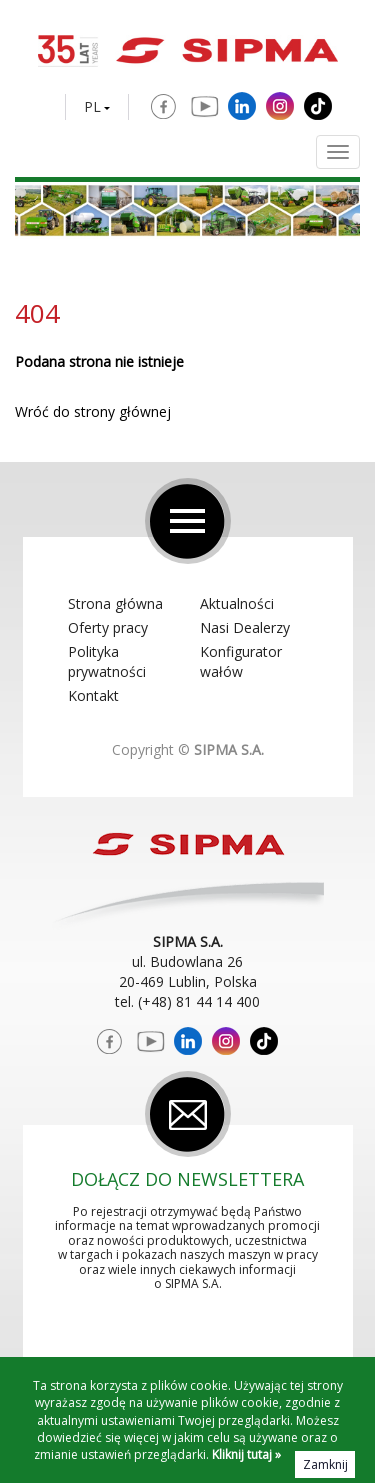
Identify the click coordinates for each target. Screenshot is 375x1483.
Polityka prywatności (107, 661)
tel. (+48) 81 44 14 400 (187, 1001)
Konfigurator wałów (241, 661)
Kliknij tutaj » (246, 1454)
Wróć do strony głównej (93, 411)
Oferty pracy (108, 627)
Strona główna (115, 603)
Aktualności (237, 603)
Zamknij (325, 1464)
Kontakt (93, 695)
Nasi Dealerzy (245, 627)
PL (92, 107)
